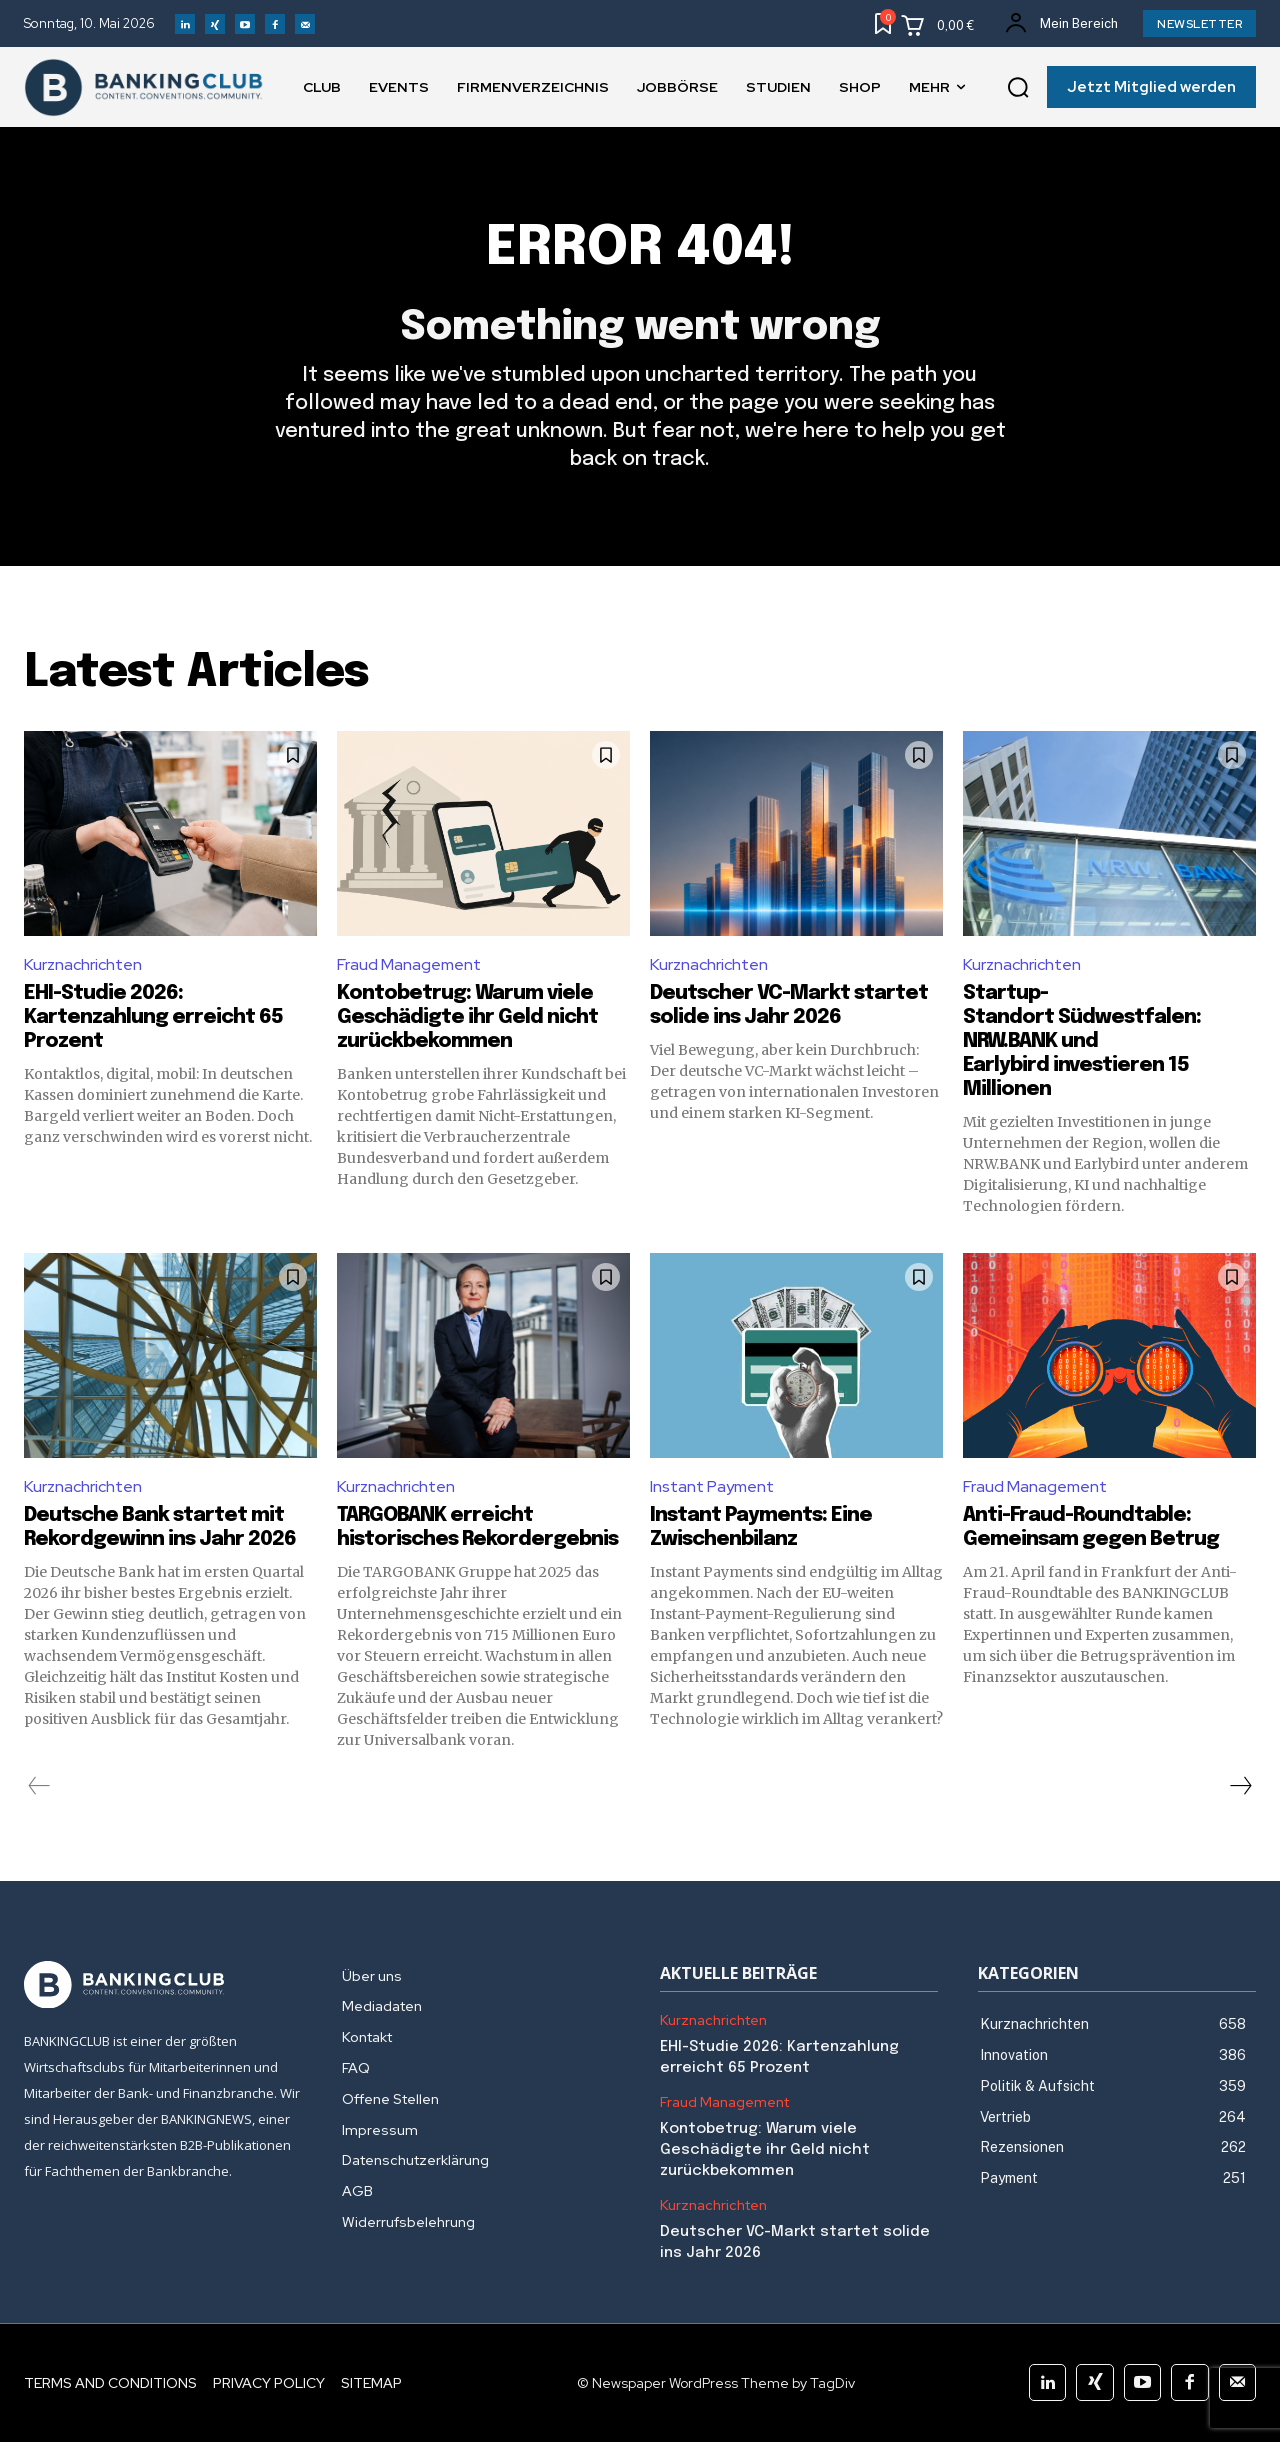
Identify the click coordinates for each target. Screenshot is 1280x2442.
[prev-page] (39, 1786)
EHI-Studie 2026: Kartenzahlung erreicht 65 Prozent (153, 1017)
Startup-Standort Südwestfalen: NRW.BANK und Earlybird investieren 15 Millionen (1082, 1041)
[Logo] (163, 1985)
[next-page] (1240, 1786)
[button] (1018, 88)
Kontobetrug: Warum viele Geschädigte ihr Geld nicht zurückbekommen (467, 1017)
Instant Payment (712, 1486)
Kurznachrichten (83, 964)
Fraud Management (409, 964)
